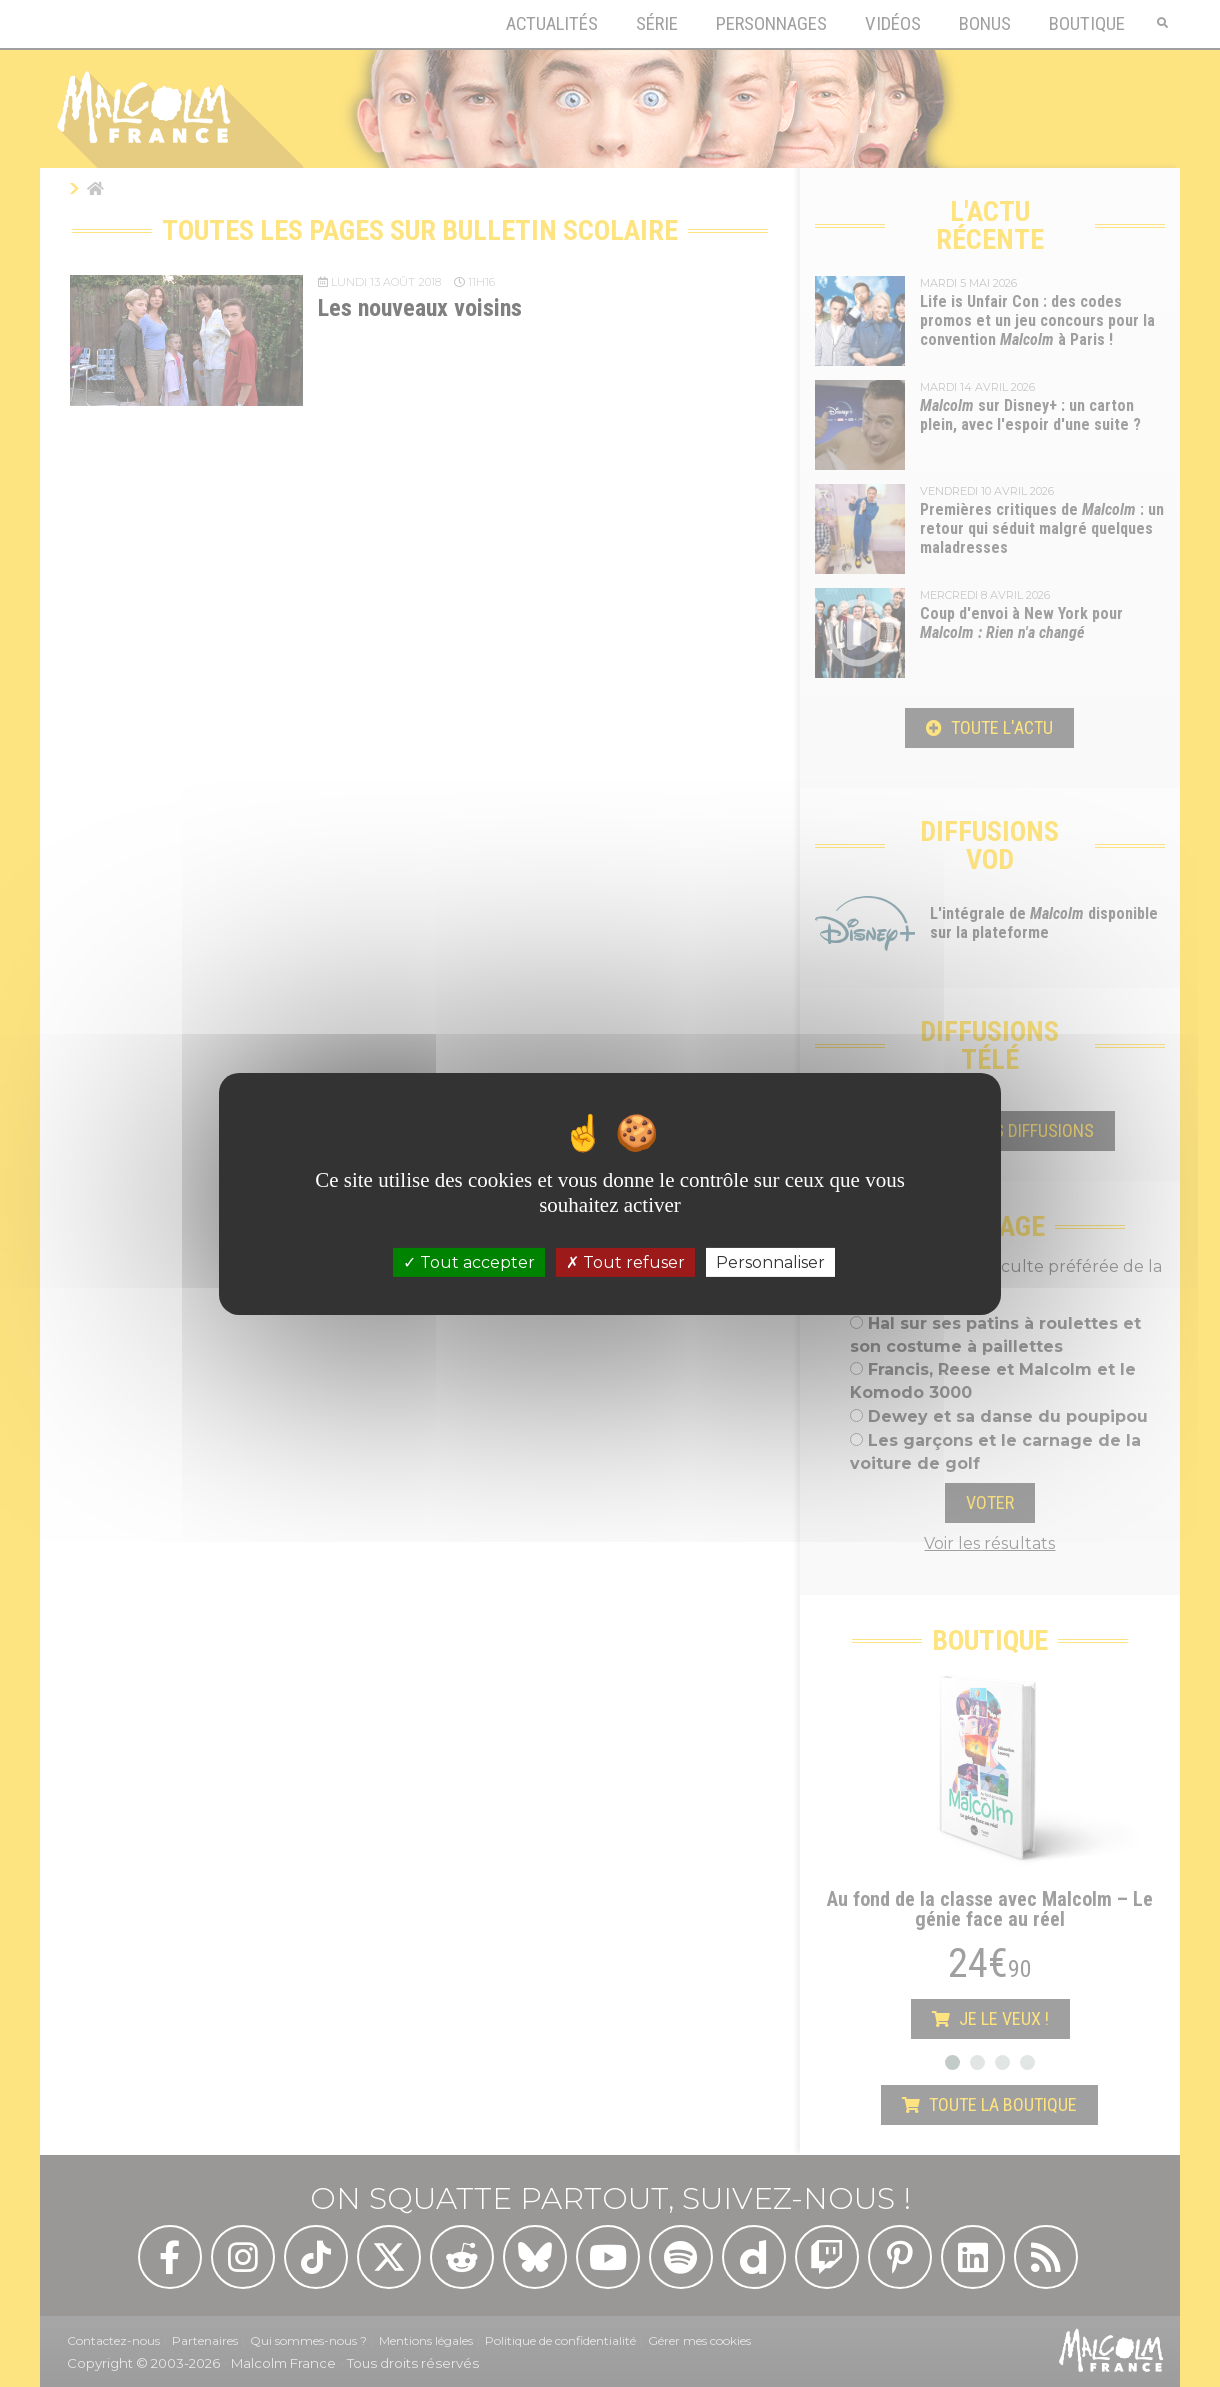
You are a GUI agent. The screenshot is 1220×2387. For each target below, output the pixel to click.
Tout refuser (625, 1261)
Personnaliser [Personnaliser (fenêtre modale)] (770, 1261)
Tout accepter (469, 1261)
